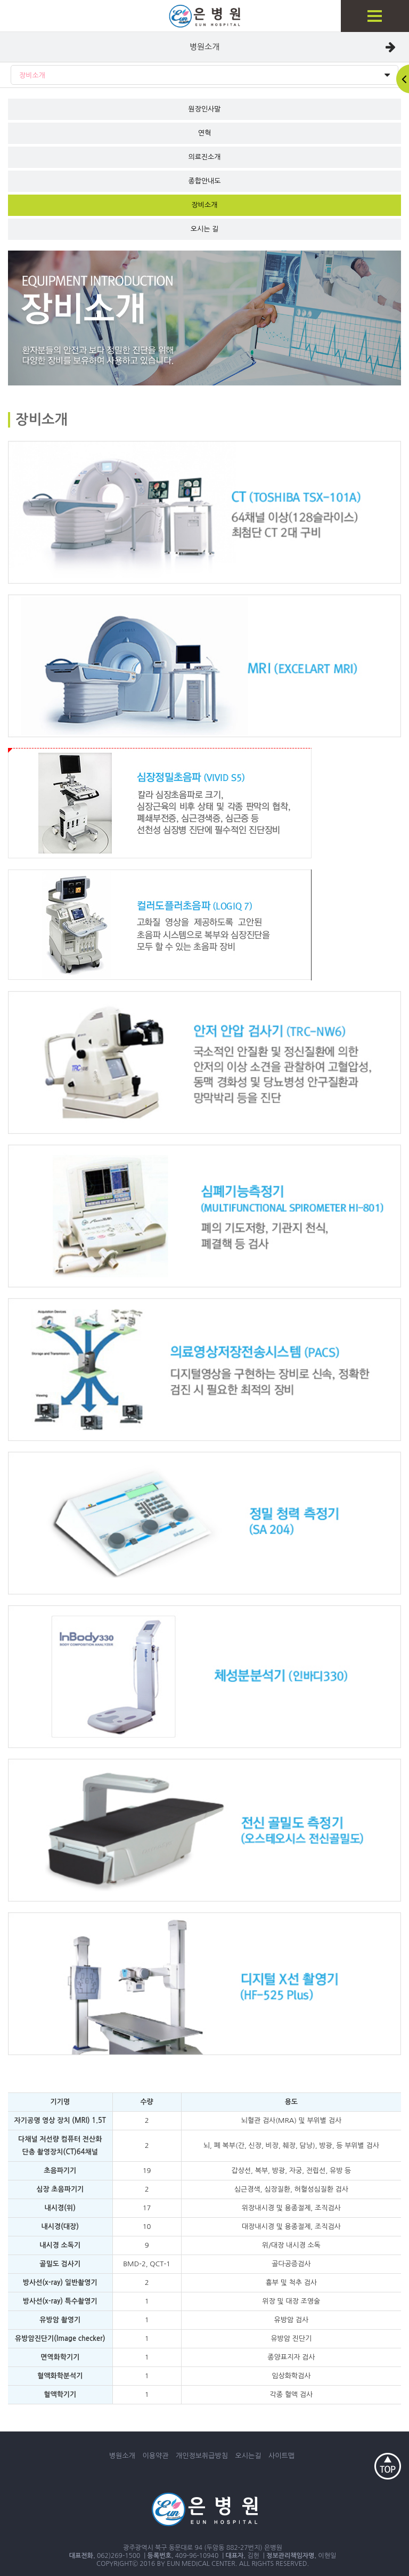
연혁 (204, 133)
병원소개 (204, 47)
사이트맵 (281, 2455)
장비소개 (204, 75)
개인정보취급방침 (202, 2455)
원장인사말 (204, 109)
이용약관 (156, 2455)
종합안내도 (204, 181)
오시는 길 (205, 229)
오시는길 (248, 2455)
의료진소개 (204, 157)
